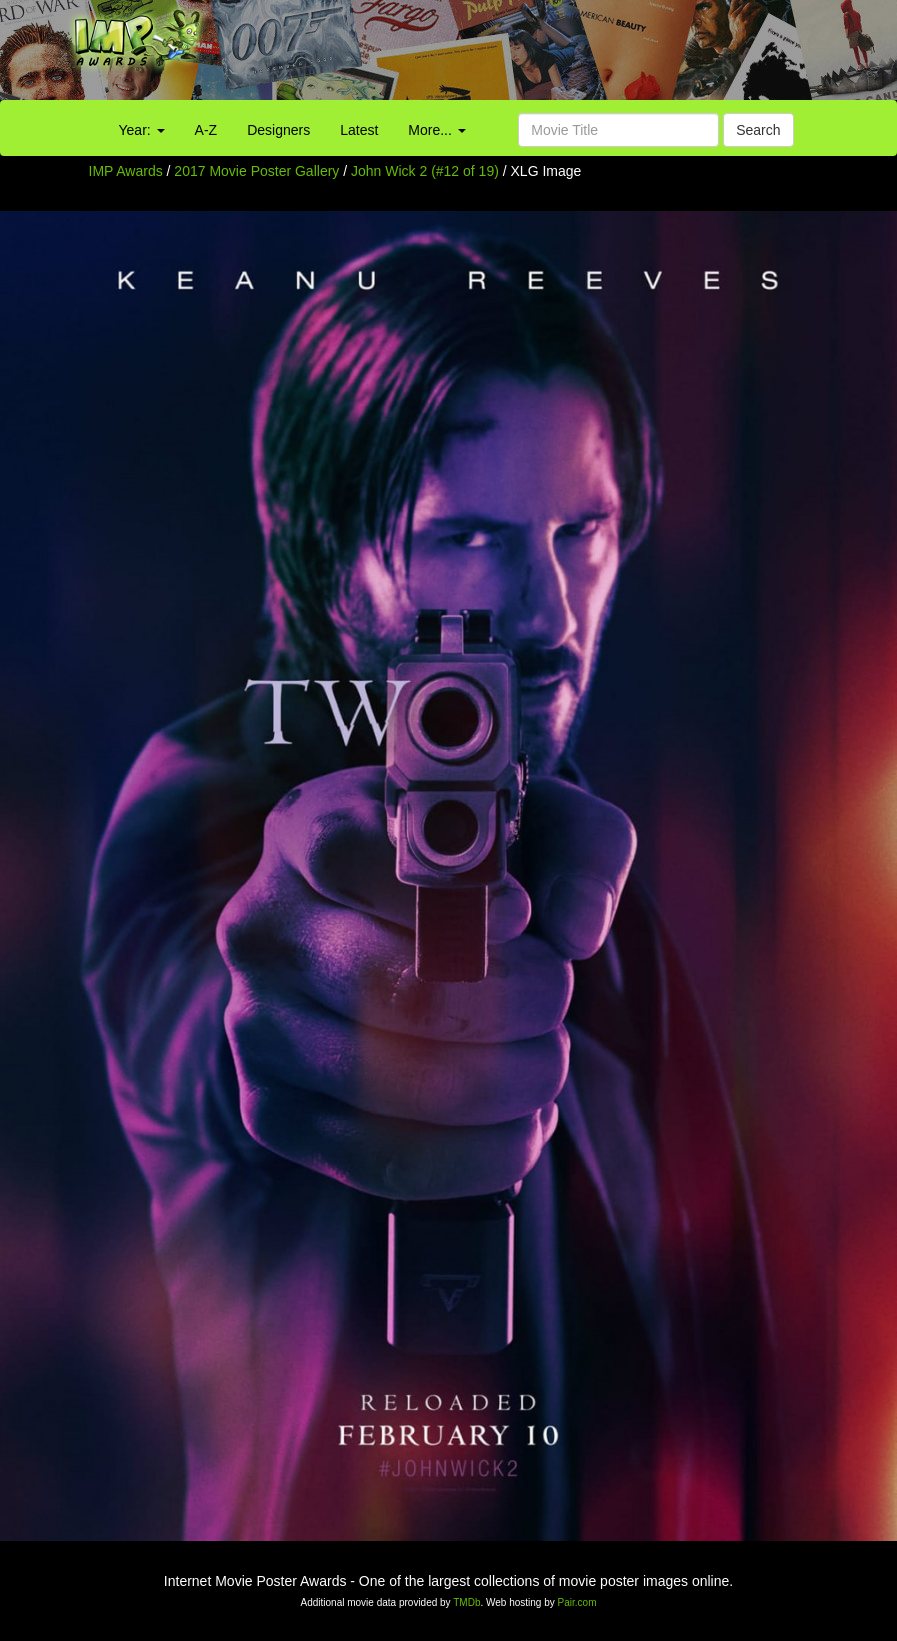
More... (436, 130)
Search (758, 130)
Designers (278, 130)
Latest (359, 130)
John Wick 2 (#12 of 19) (425, 171)
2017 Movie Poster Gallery (256, 171)
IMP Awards (126, 171)
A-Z (206, 130)
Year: (142, 130)
